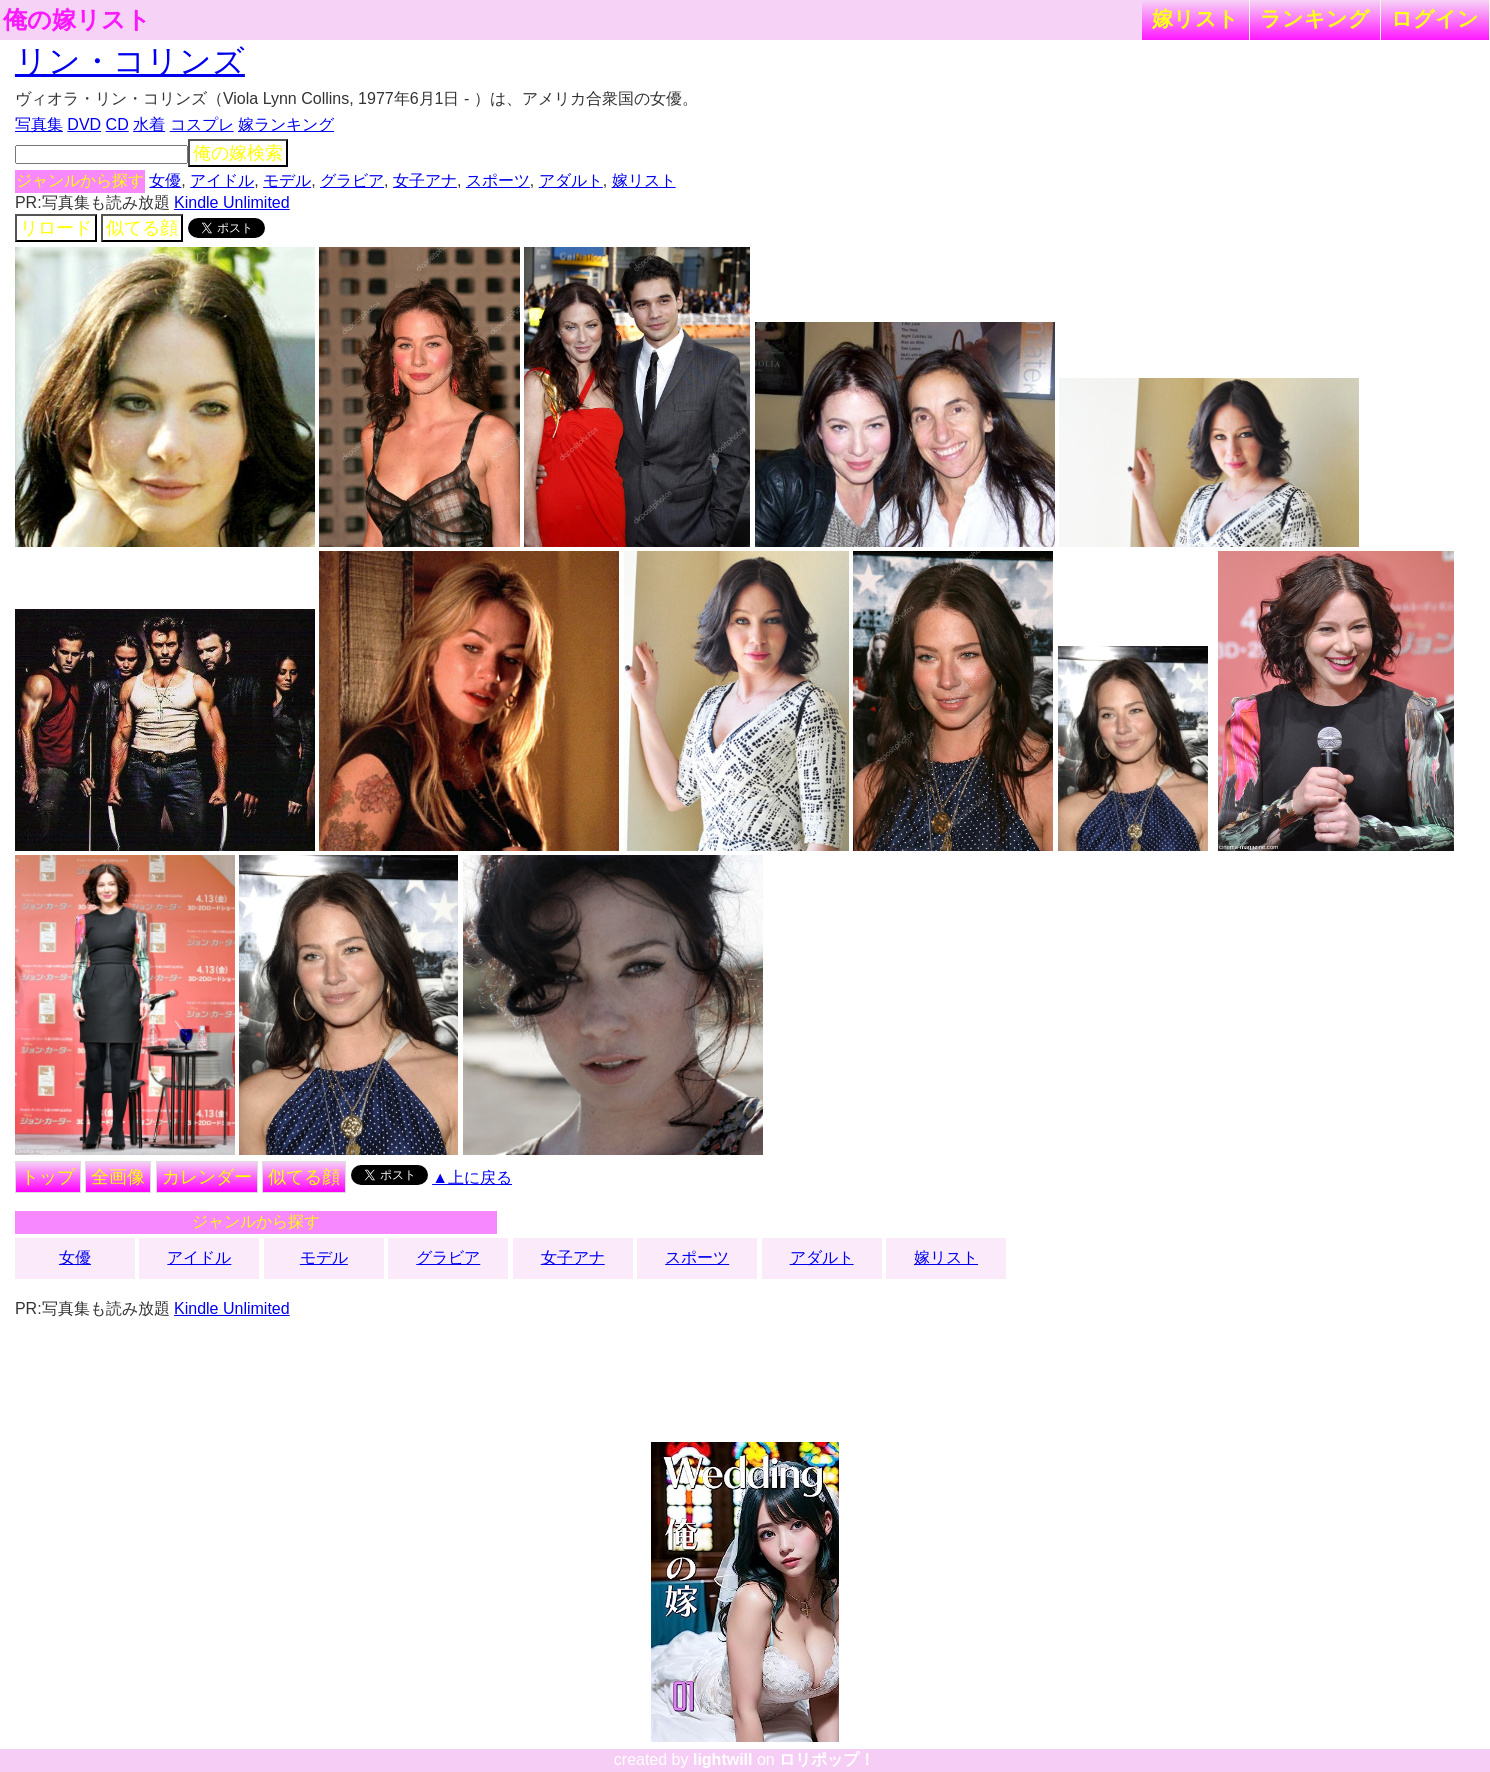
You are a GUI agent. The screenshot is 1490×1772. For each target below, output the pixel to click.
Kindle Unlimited (232, 202)
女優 (165, 180)
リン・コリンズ (130, 61)
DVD (84, 124)
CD (117, 124)
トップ (48, 1177)
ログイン (1435, 18)
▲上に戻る (472, 1177)
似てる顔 (142, 228)
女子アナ (425, 180)
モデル (287, 180)
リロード (56, 228)
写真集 (39, 124)
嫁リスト (1195, 18)
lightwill (723, 1759)
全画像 (118, 1177)
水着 (149, 124)
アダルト (571, 180)
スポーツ (498, 180)
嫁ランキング (286, 124)
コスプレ (202, 124)
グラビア (352, 180)
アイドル (222, 180)
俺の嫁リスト (77, 20)
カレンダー (207, 1177)
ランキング (1315, 18)
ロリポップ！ (827, 1759)
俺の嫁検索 (238, 153)
